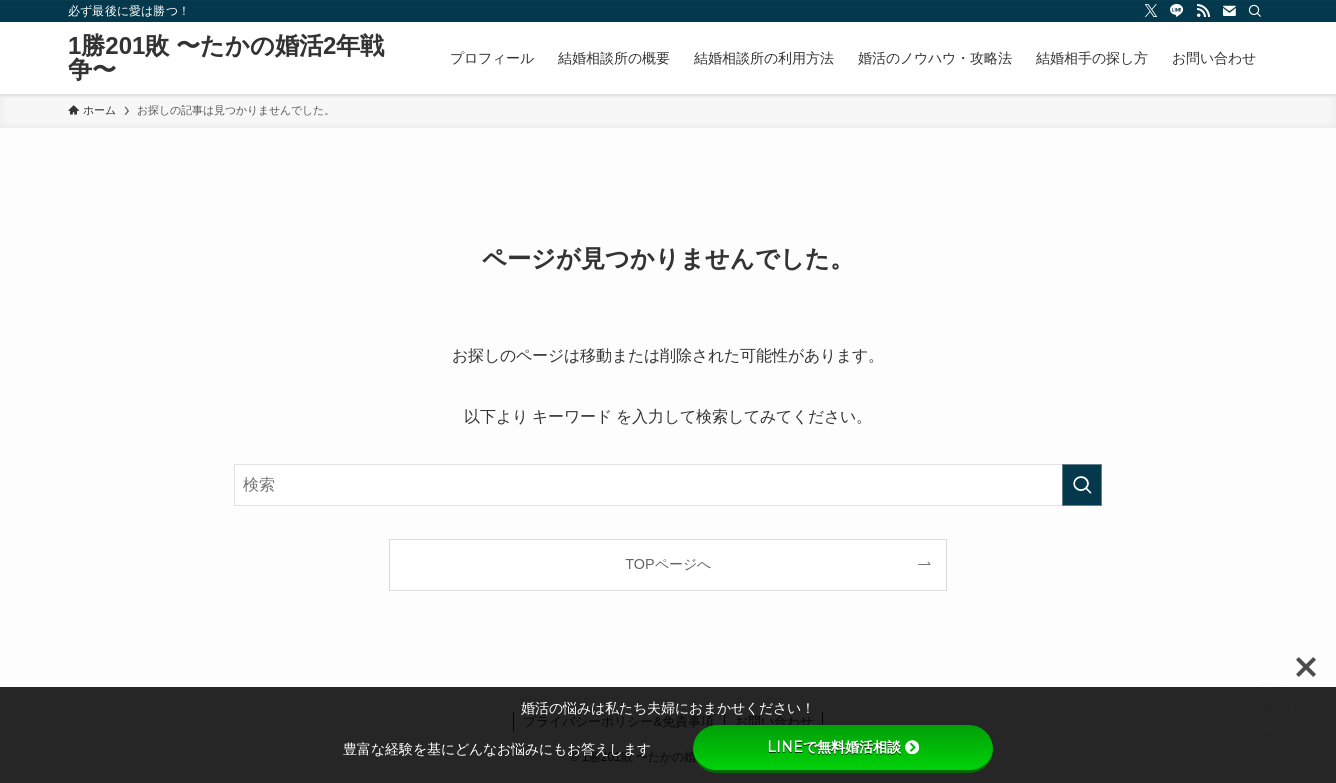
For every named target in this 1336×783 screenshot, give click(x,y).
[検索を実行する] (1082, 485)
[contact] (1229, 11)
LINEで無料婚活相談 (843, 747)
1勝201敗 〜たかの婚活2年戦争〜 (226, 58)
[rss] (1203, 11)
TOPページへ (667, 564)
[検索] (1255, 11)
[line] (1177, 11)
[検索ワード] (668, 485)
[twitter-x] (1151, 11)
